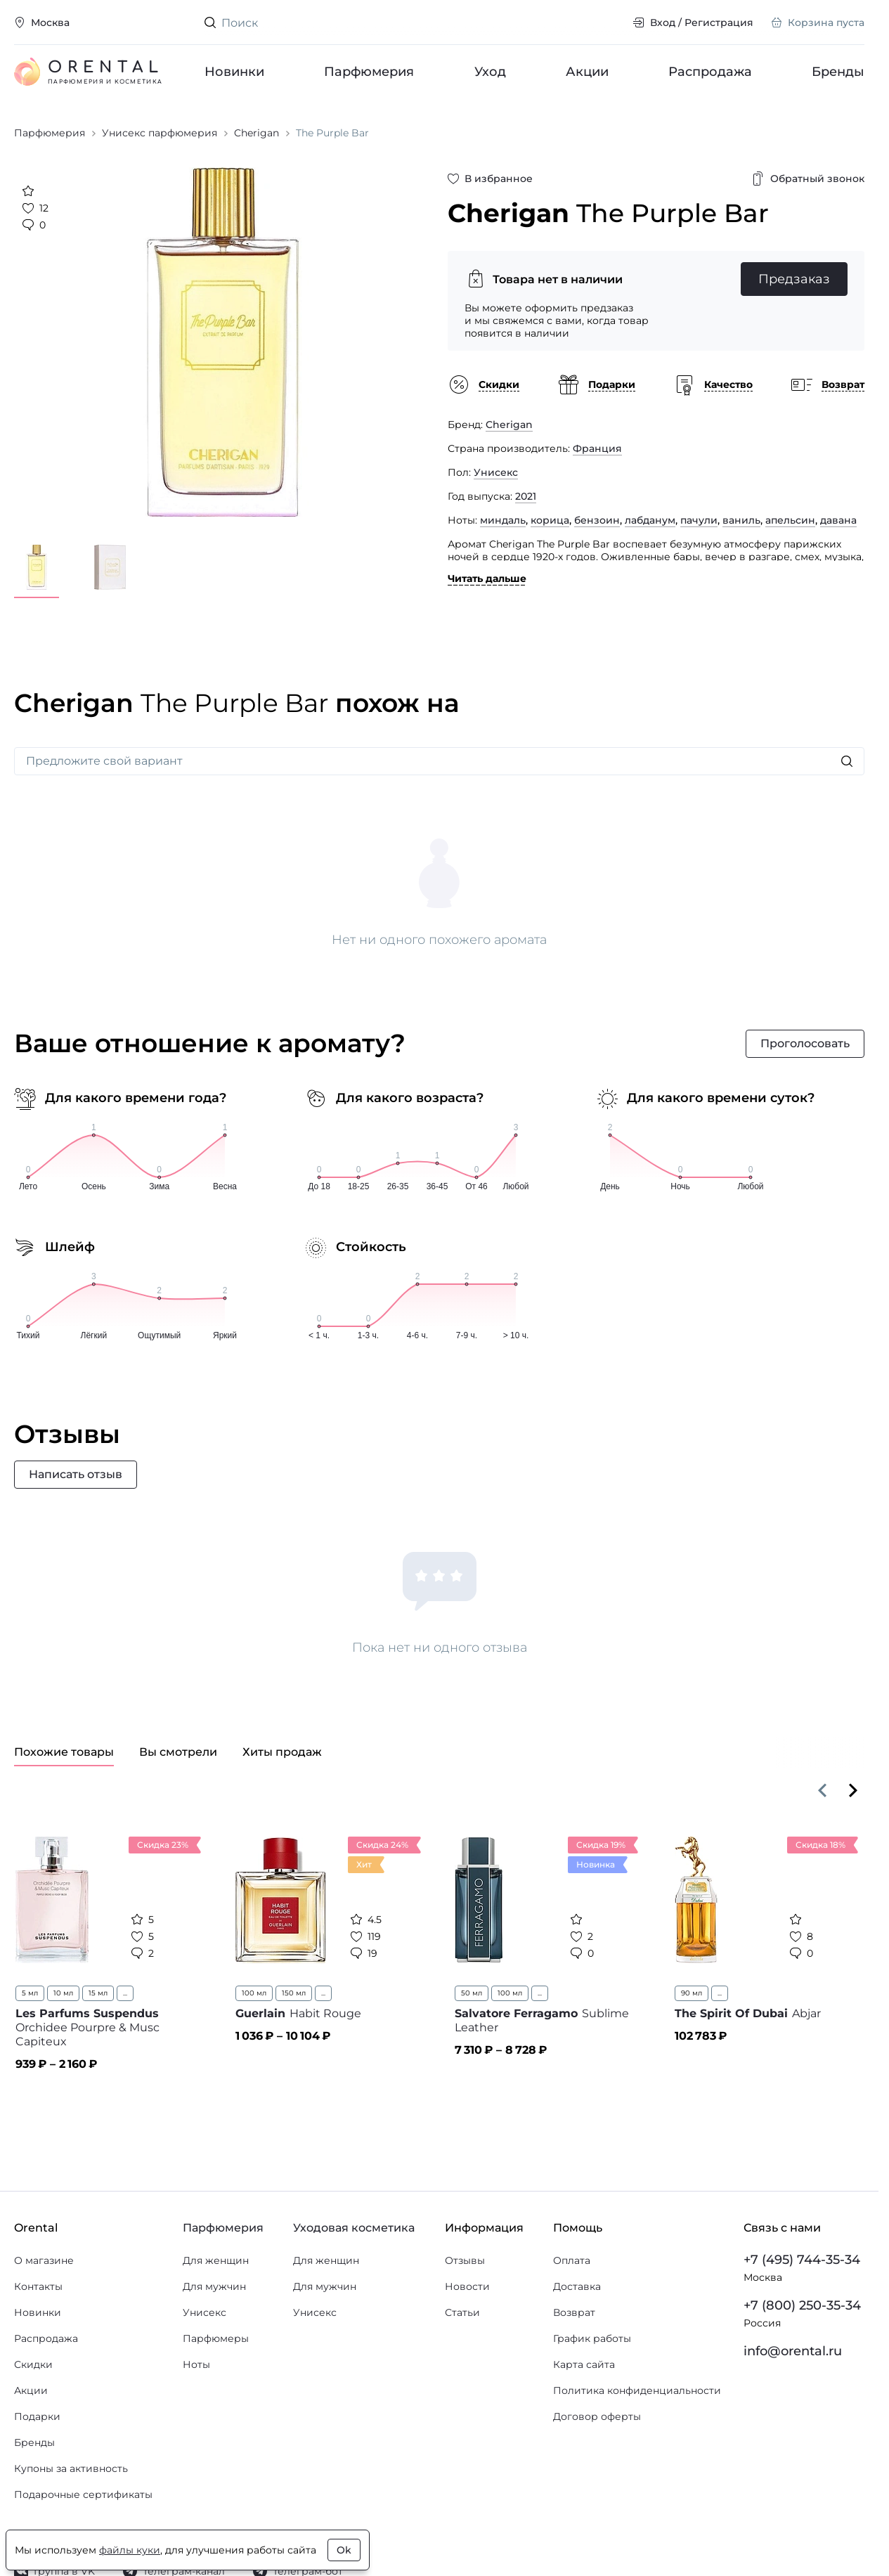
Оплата (571, 2260)
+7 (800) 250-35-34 (802, 2305)
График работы (592, 2338)
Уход (489, 71)
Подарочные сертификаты (83, 2494)
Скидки (33, 2364)
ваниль (741, 520)
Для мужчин (214, 2286)
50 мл (471, 1993)
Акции (586, 71)
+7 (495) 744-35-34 (802, 2259)
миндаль (503, 520)
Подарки (37, 2416)
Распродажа (710, 71)
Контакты (38, 2286)
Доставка (577, 2286)
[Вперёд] (853, 1790)
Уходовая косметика (354, 2227)
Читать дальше (487, 578)
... (125, 1993)
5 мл (30, 1993)
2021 (525, 496)
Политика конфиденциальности (637, 2390)
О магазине (44, 2260)
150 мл (294, 1993)
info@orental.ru (793, 2351)
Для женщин (216, 2260)
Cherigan (509, 424)
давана (838, 520)
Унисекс (496, 472)
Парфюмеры (216, 2338)
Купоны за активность (71, 2468)
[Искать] (846, 761)
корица (550, 520)
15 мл (98, 1993)
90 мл (691, 1993)
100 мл (254, 1993)
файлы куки (129, 2550)
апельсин (790, 520)
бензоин (597, 520)
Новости (467, 2286)
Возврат (574, 2312)
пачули (699, 520)
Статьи (462, 2312)
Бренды (838, 71)
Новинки (234, 71)
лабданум (650, 520)
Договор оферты (597, 2416)
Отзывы (465, 2260)
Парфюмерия (369, 71)
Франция (597, 448)
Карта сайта (584, 2364)
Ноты (196, 2364)
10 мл (63, 1993)
